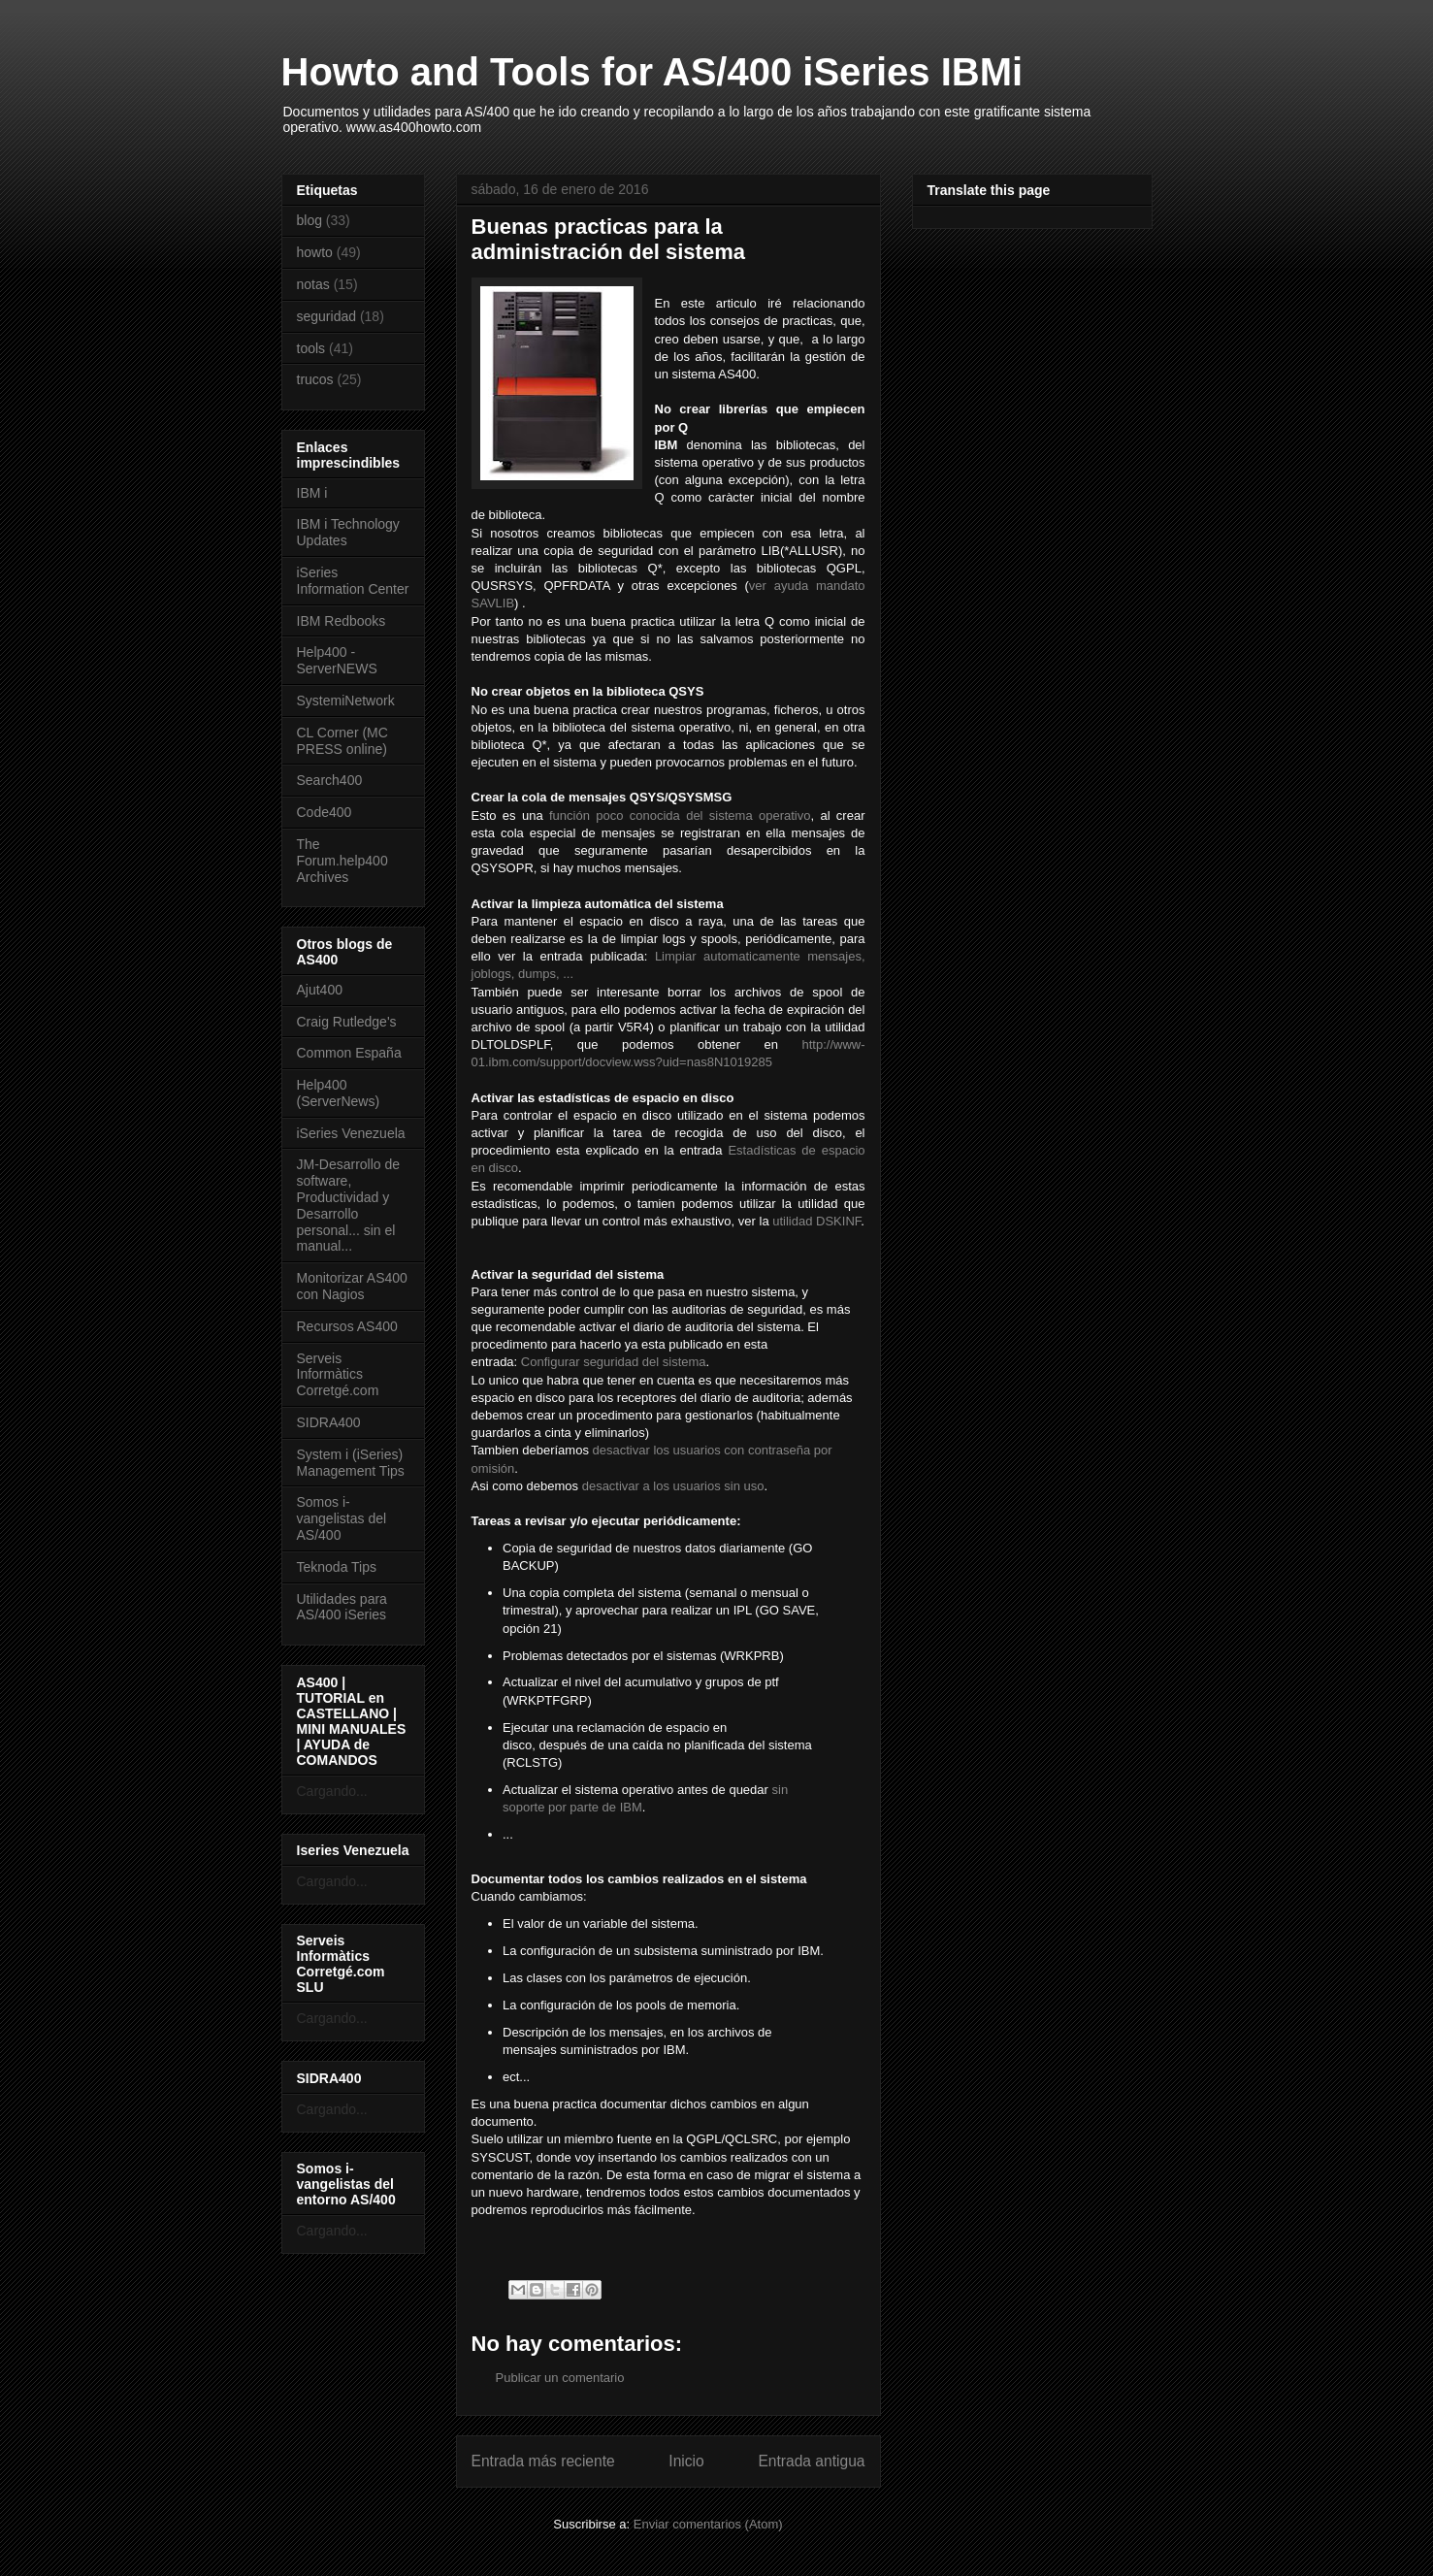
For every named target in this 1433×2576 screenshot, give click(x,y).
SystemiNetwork (346, 700)
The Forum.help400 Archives (342, 860)
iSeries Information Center (353, 581)
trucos (315, 379)
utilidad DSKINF (816, 1221)
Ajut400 (319, 989)
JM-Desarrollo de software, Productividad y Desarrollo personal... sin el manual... (349, 1205)
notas (313, 284)
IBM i (312, 493)
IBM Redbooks (341, 621)
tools (311, 348)
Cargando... (332, 1791)
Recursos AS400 (347, 1326)
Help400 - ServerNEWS (337, 660)
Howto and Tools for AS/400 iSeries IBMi (652, 71)
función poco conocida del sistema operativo (679, 815)
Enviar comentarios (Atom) (708, 2524)
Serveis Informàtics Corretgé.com (338, 1375)
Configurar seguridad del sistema (613, 1361)
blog (309, 220)
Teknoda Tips (337, 1567)
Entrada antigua (811, 2461)
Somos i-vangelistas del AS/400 (342, 1518)
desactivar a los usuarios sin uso (673, 1486)
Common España (349, 1052)
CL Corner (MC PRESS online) (342, 741)
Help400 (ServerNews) (338, 1093)
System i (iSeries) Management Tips (351, 1463)
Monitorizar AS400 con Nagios (352, 1286)
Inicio (685, 2461)
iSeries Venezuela (351, 1133)
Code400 (324, 812)
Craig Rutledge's (347, 1021)
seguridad (327, 316)
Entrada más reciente (543, 2461)
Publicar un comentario (560, 2377)
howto (315, 252)
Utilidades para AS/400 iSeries (342, 1607)
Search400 (330, 780)
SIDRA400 (329, 1422)
